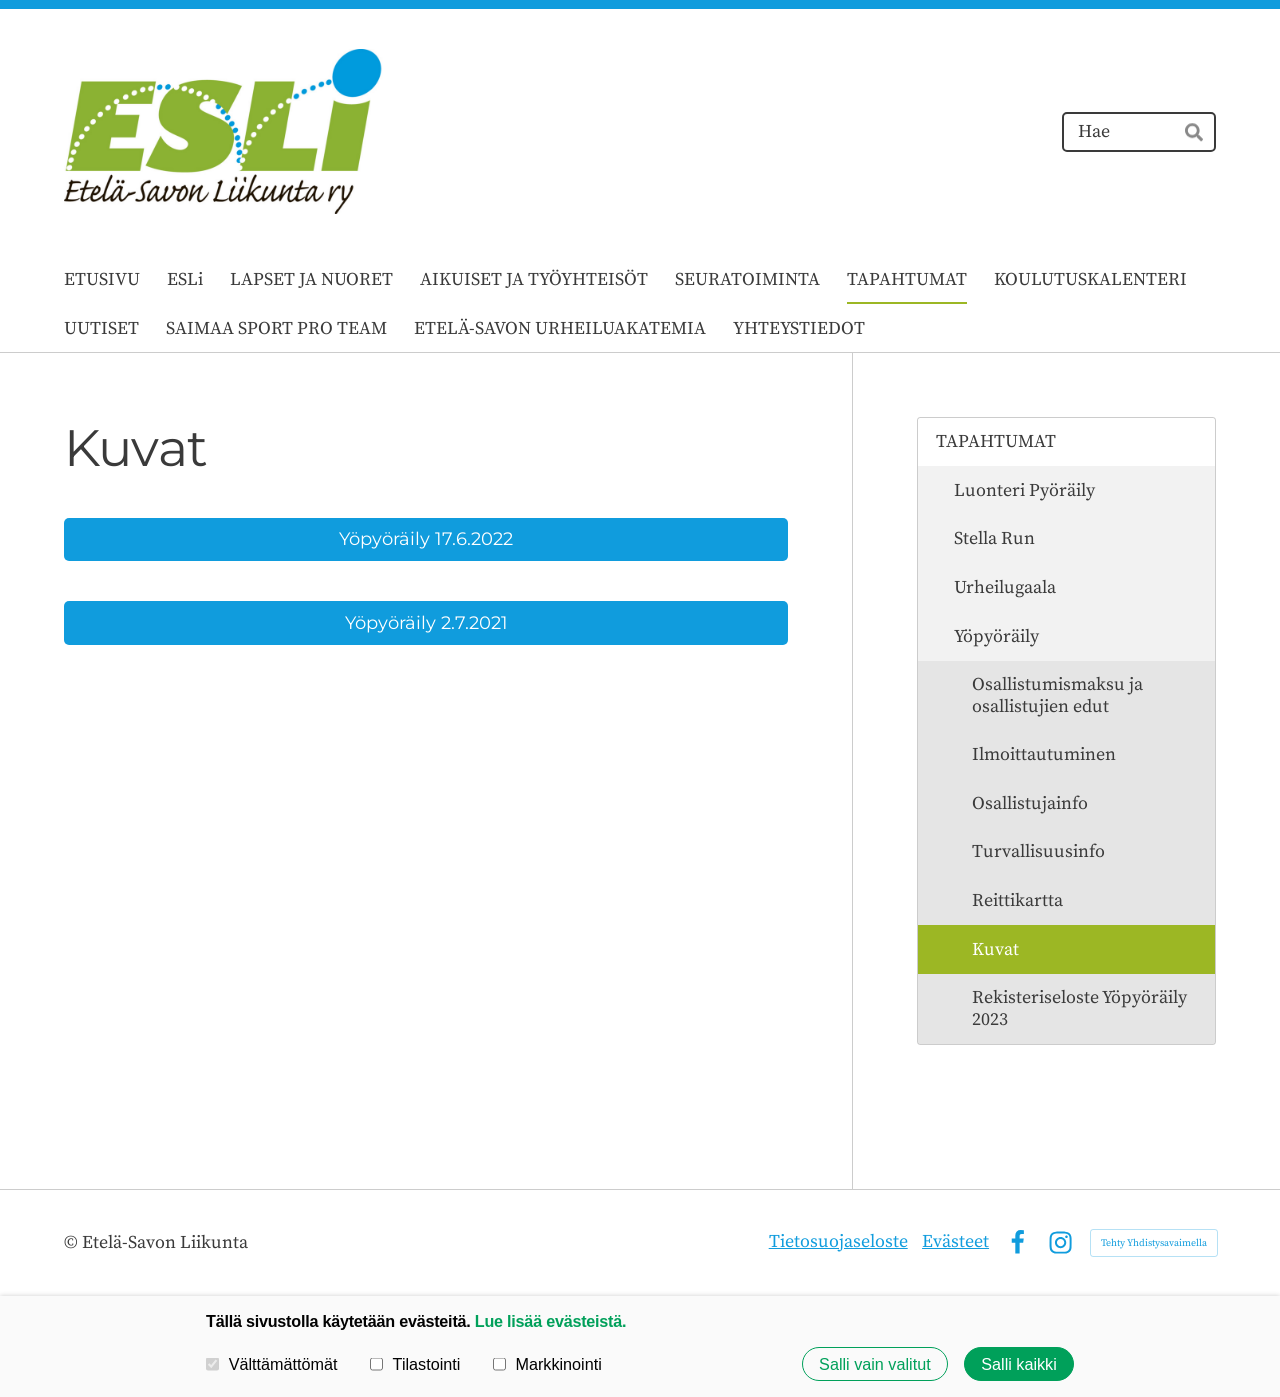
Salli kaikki (1019, 1364)
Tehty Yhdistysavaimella (1154, 1243)
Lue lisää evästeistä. (550, 1321)
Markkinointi (547, 1364)
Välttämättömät (272, 1364)
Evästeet (955, 1241)
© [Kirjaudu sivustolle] (73, 1242)
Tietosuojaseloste (838, 1241)
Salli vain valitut (875, 1364)
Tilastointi (415, 1364)
